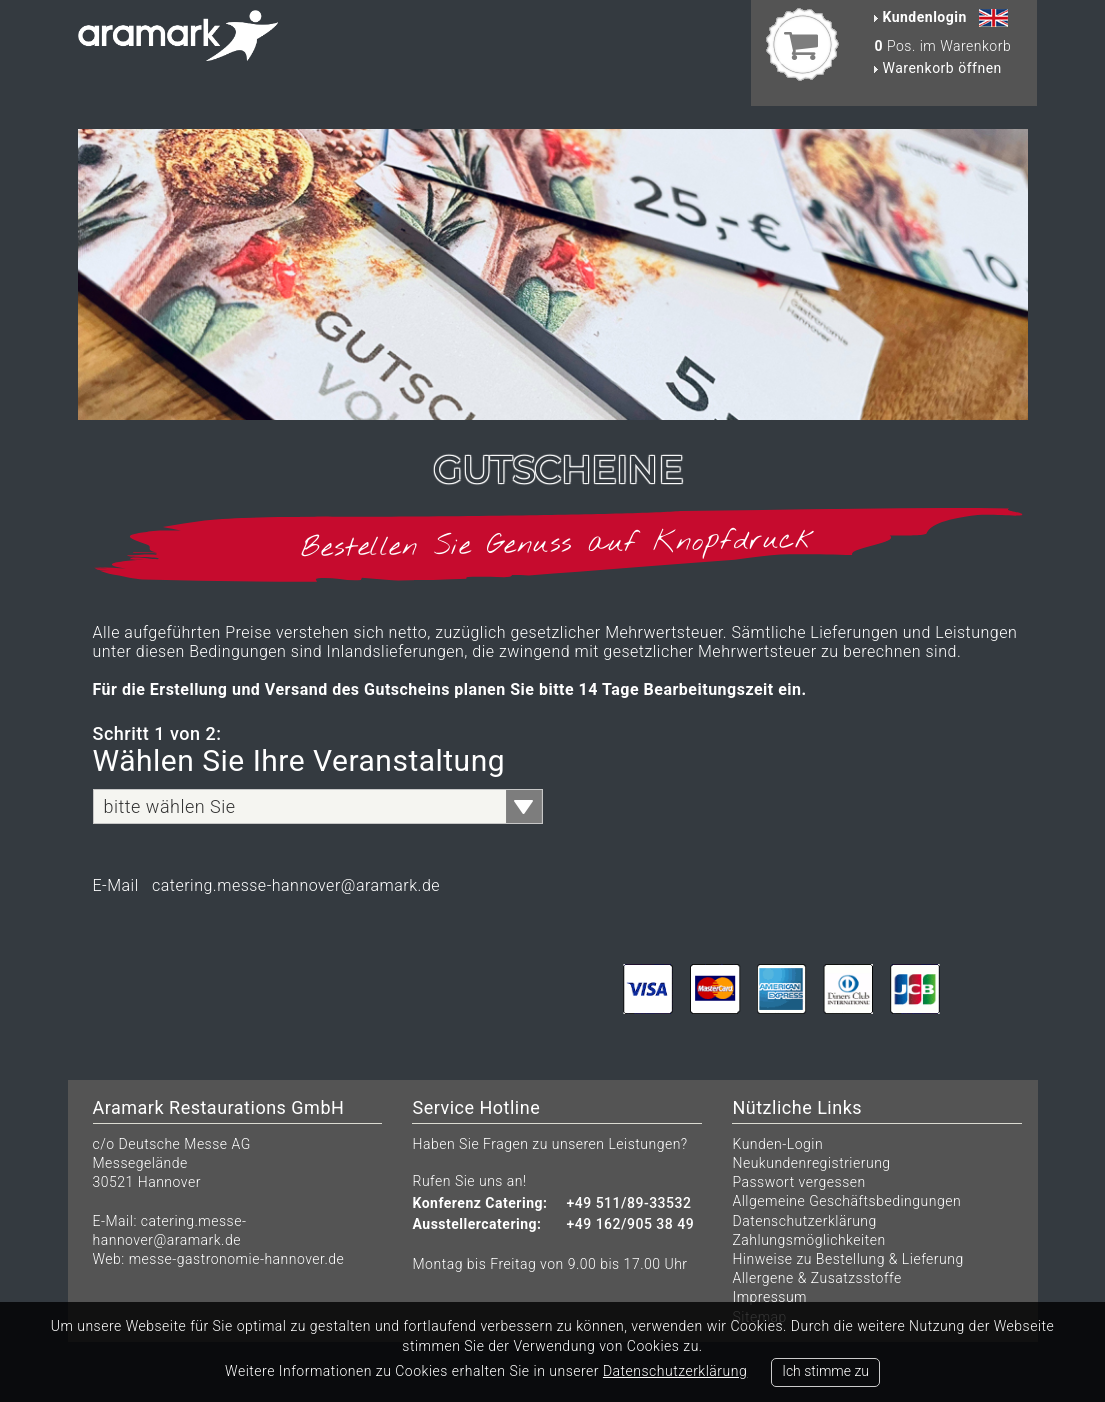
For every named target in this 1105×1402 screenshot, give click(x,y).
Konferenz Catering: (479, 1203)
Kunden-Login (777, 1144)
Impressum (769, 1297)
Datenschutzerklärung (804, 1221)
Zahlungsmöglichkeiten (808, 1240)
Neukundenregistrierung (811, 1163)
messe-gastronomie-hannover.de (237, 1259)
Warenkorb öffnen (937, 68)
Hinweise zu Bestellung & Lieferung (847, 1259)
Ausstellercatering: (476, 1224)
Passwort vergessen (798, 1182)
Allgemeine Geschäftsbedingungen (846, 1201)
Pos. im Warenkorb (942, 46)
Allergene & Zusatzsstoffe (816, 1278)
